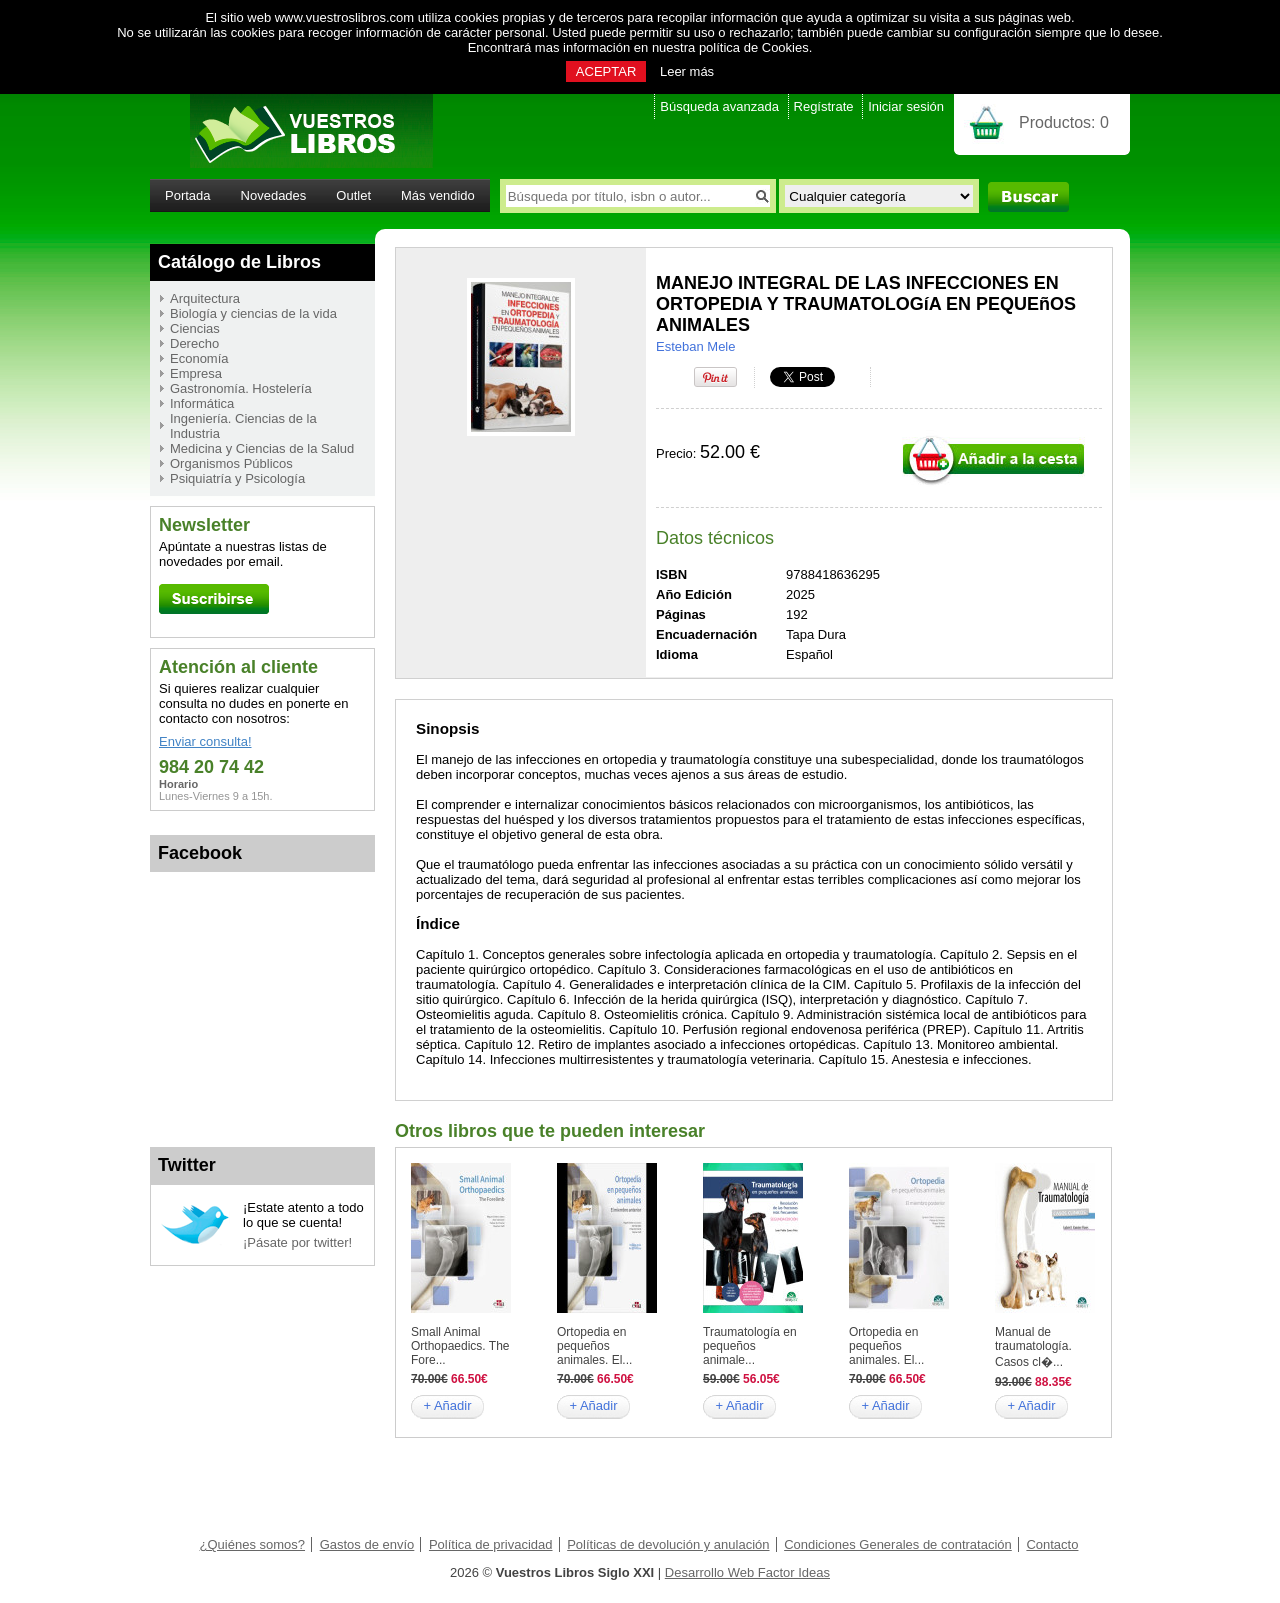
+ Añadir (447, 1405)
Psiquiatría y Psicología (237, 478)
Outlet (353, 195)
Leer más (687, 71)
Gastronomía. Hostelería (241, 388)
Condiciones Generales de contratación (898, 1544)
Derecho (194, 343)
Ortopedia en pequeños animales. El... (594, 1346)
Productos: (1064, 122)
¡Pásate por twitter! (297, 1242)
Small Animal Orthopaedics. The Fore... (460, 1346)
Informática (202, 403)
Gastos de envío (367, 1544)
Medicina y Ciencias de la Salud (262, 448)
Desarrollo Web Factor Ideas (747, 1572)
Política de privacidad (491, 1544)
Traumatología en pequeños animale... (750, 1346)
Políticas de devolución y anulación (668, 1544)
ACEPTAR (606, 71)
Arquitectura (205, 298)
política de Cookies (754, 47)
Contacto (1052, 1544)
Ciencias (195, 328)
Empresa (196, 373)
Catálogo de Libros (239, 262)
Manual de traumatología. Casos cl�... (1033, 1347)
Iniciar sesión (906, 106)
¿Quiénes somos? (253, 1544)
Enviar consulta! (205, 741)
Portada (188, 195)
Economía (199, 358)
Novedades (274, 195)
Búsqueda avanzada (719, 106)
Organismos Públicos (231, 463)
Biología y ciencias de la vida (253, 313)
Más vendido (438, 195)
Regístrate (824, 106)
